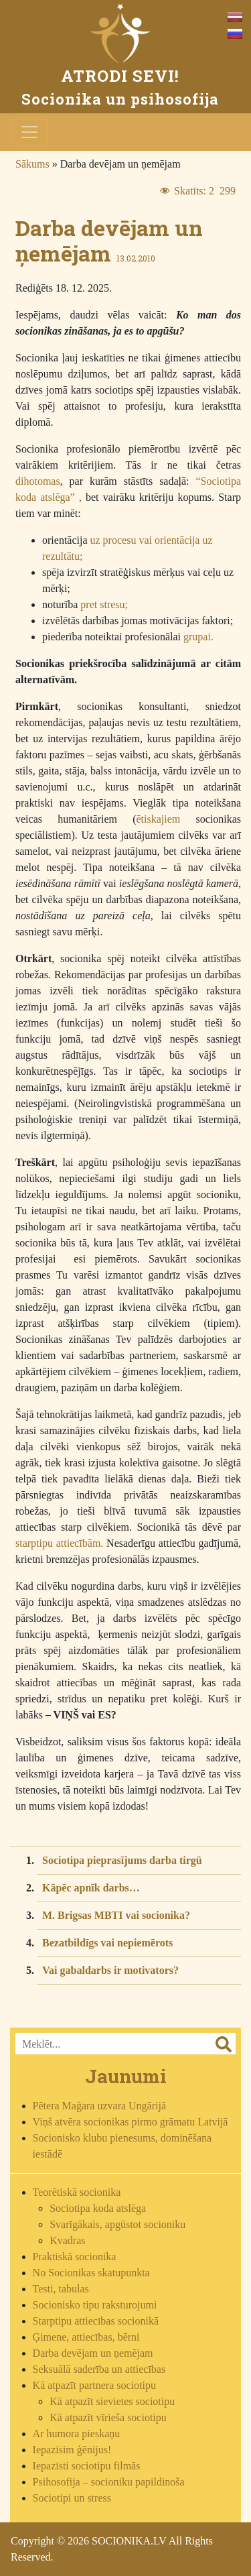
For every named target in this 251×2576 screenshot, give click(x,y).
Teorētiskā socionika (77, 2192)
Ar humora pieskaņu (76, 2433)
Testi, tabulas (61, 2288)
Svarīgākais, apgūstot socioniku (117, 2224)
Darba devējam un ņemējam (93, 2353)
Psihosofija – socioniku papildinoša (109, 2481)
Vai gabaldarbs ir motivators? (110, 1970)
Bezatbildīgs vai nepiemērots (107, 1942)
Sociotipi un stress (72, 2498)
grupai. (198, 636)
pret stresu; (104, 604)
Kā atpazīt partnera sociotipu (94, 2385)
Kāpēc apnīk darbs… (91, 1887)
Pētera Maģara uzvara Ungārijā (99, 2105)
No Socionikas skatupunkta (91, 2272)
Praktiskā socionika (74, 2256)
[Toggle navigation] (29, 132)
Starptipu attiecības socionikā (96, 2321)
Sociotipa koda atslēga (98, 2208)
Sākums (32, 164)
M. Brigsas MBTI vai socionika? (116, 1915)
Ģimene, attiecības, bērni (86, 2337)
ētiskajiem (159, 819)
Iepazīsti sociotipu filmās (87, 2465)
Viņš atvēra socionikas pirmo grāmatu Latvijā (130, 2121)
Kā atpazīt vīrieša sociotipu (108, 2417)
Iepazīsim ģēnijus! (72, 2449)
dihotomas (37, 481)
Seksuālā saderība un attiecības (99, 2369)
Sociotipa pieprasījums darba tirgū (122, 1860)
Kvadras (67, 2240)
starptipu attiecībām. (59, 1543)
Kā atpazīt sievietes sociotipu (112, 2401)
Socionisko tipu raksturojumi (95, 2304)
